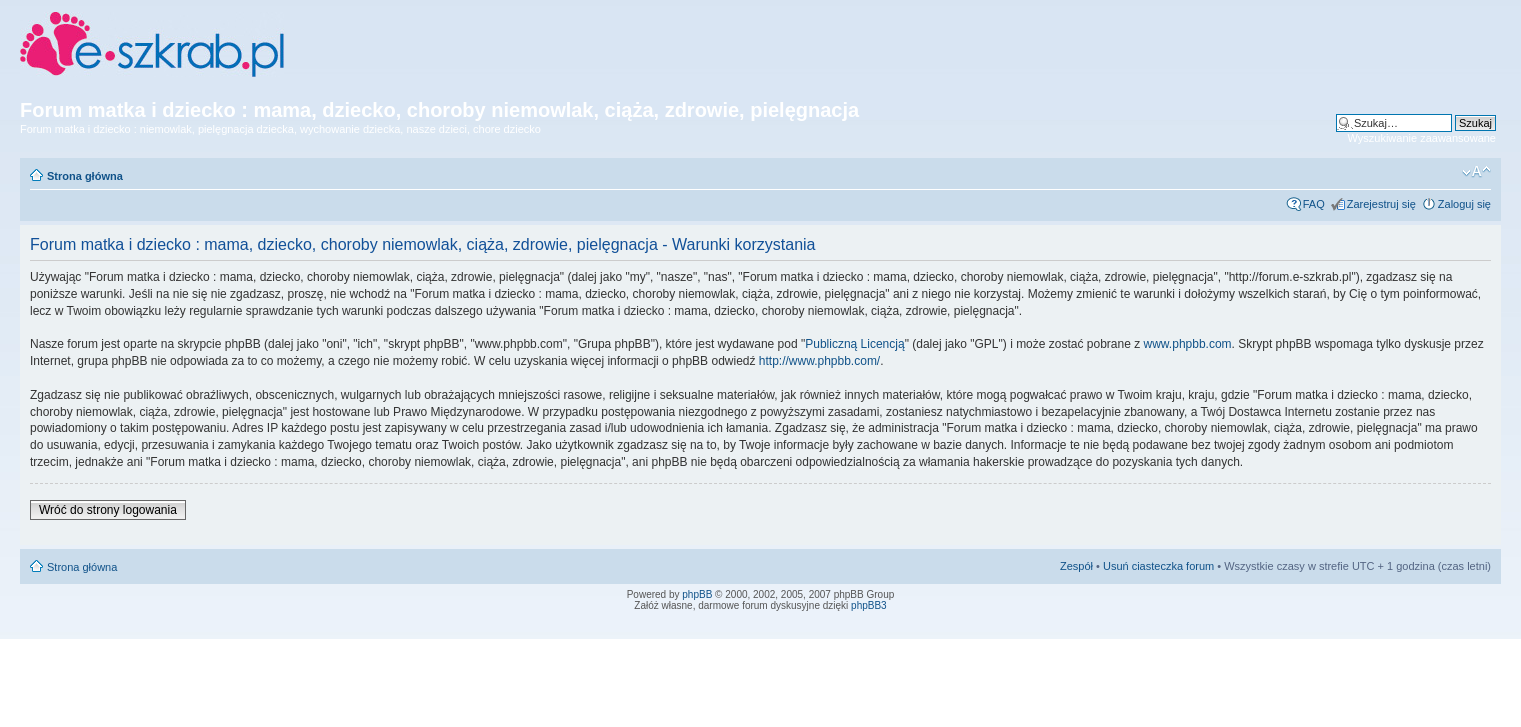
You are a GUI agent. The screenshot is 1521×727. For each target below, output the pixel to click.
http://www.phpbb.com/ (819, 361)
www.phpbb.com (1188, 344)
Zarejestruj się (1381, 204)
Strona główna (85, 176)
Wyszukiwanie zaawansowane (1422, 138)
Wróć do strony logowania (108, 510)
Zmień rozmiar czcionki (1476, 172)
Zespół (1076, 566)
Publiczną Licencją (854, 344)
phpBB (697, 594)
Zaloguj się (1464, 204)
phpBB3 (869, 605)
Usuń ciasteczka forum (1158, 566)
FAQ (1314, 204)
